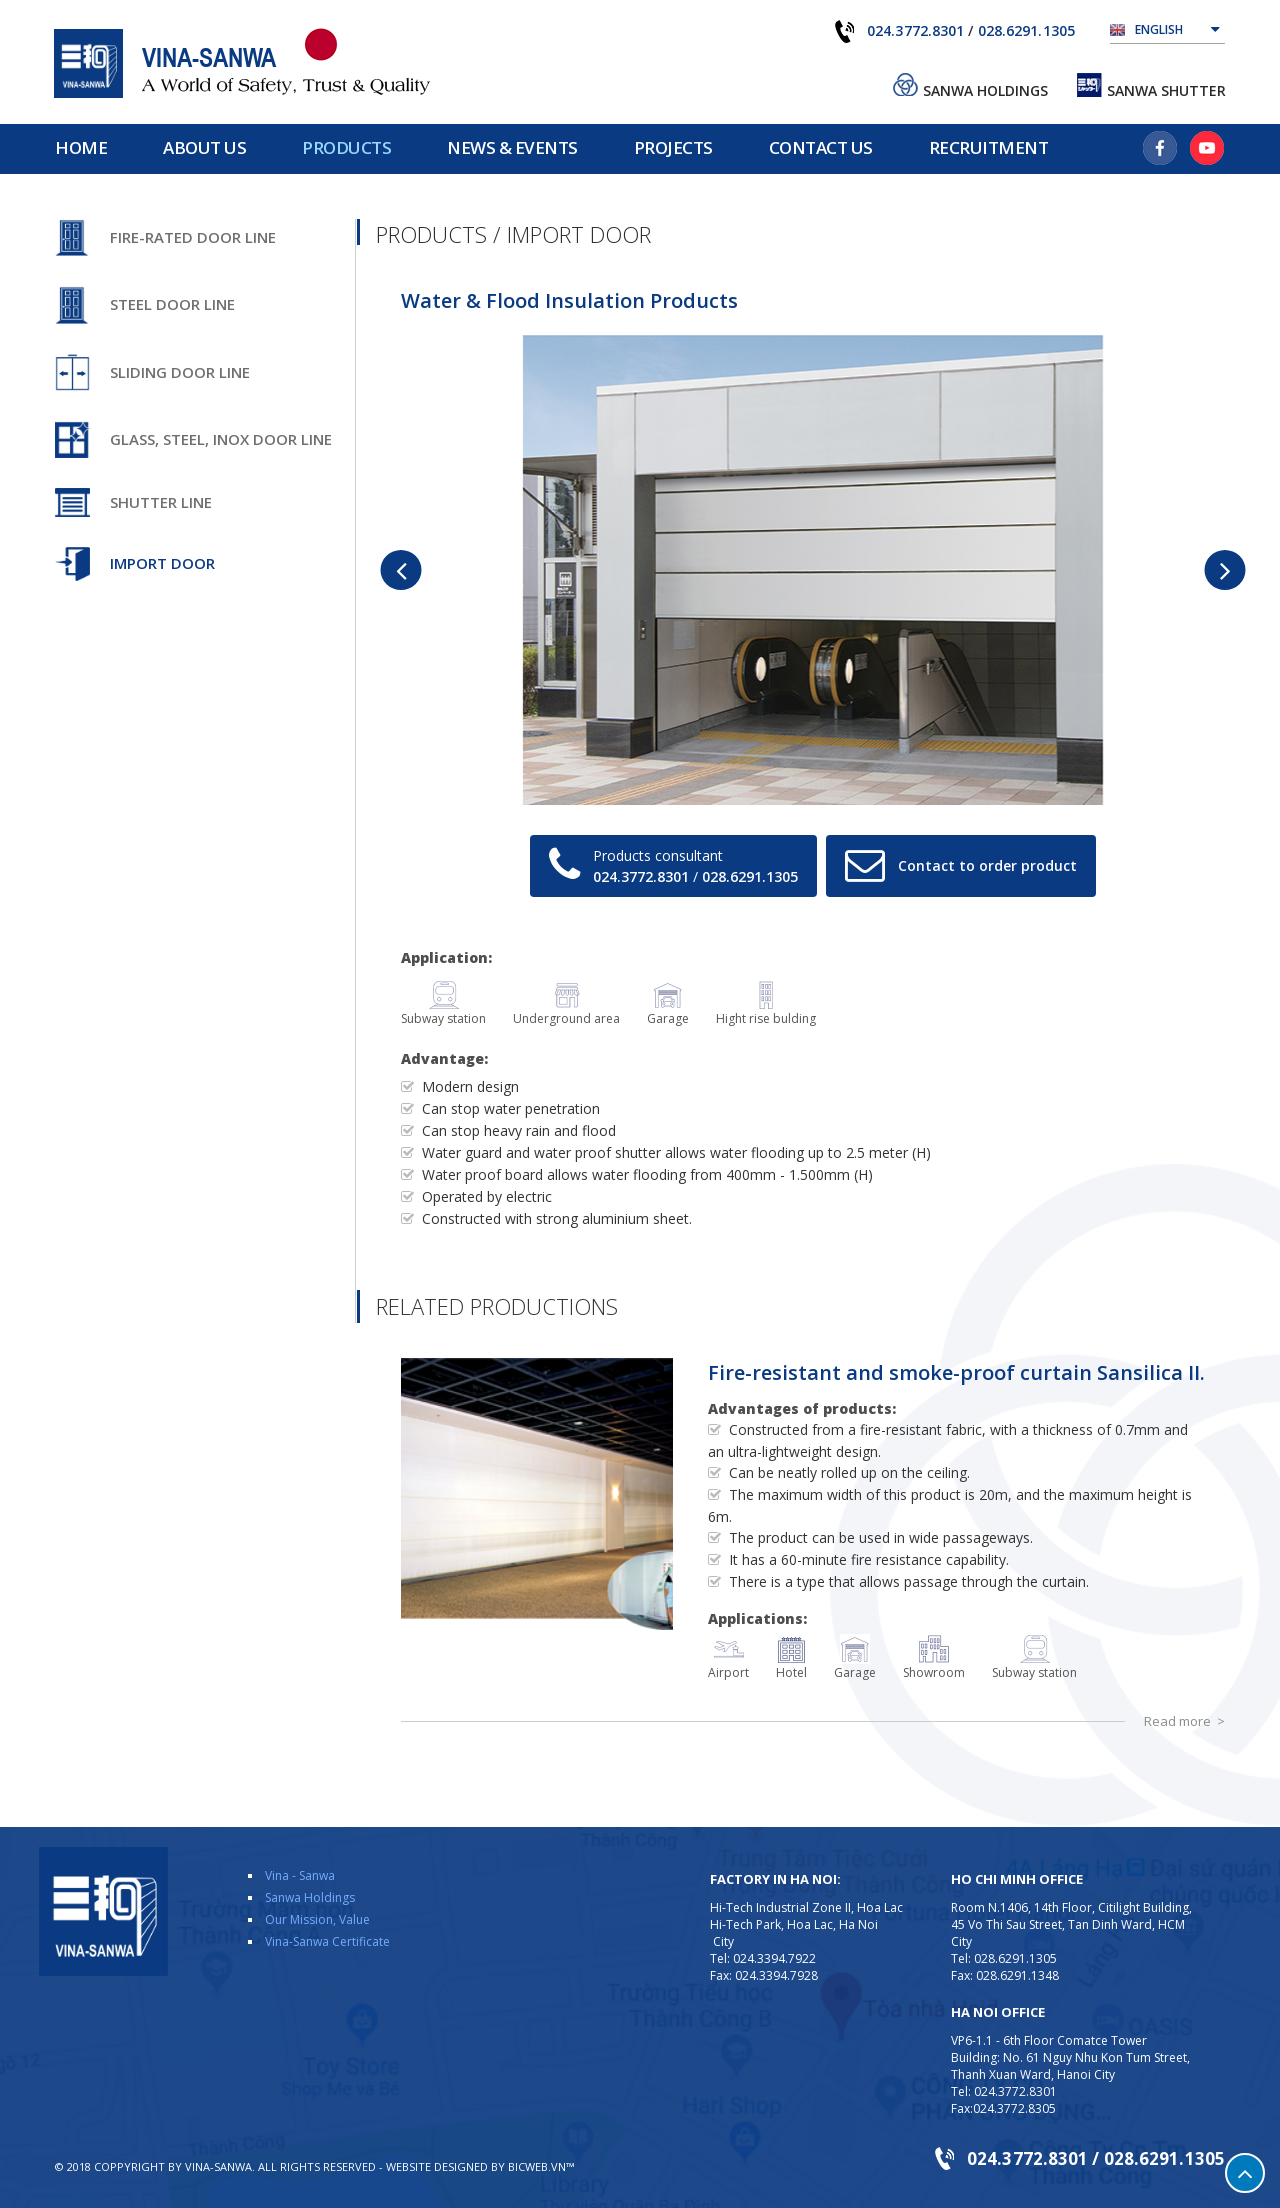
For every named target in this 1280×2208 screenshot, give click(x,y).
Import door (162, 563)
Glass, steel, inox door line (221, 439)
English (1177, 28)
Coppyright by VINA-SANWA (173, 2166)
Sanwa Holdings (985, 90)
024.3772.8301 (915, 30)
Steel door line (172, 304)
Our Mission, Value (317, 1919)
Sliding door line (180, 372)
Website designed (437, 2166)
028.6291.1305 (1026, 30)
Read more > (1184, 1721)
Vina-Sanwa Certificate (327, 1941)
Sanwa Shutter (1166, 90)
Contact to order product (987, 865)
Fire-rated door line (193, 237)
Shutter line (161, 502)
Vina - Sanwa (300, 1875)
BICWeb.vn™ (541, 2166)
